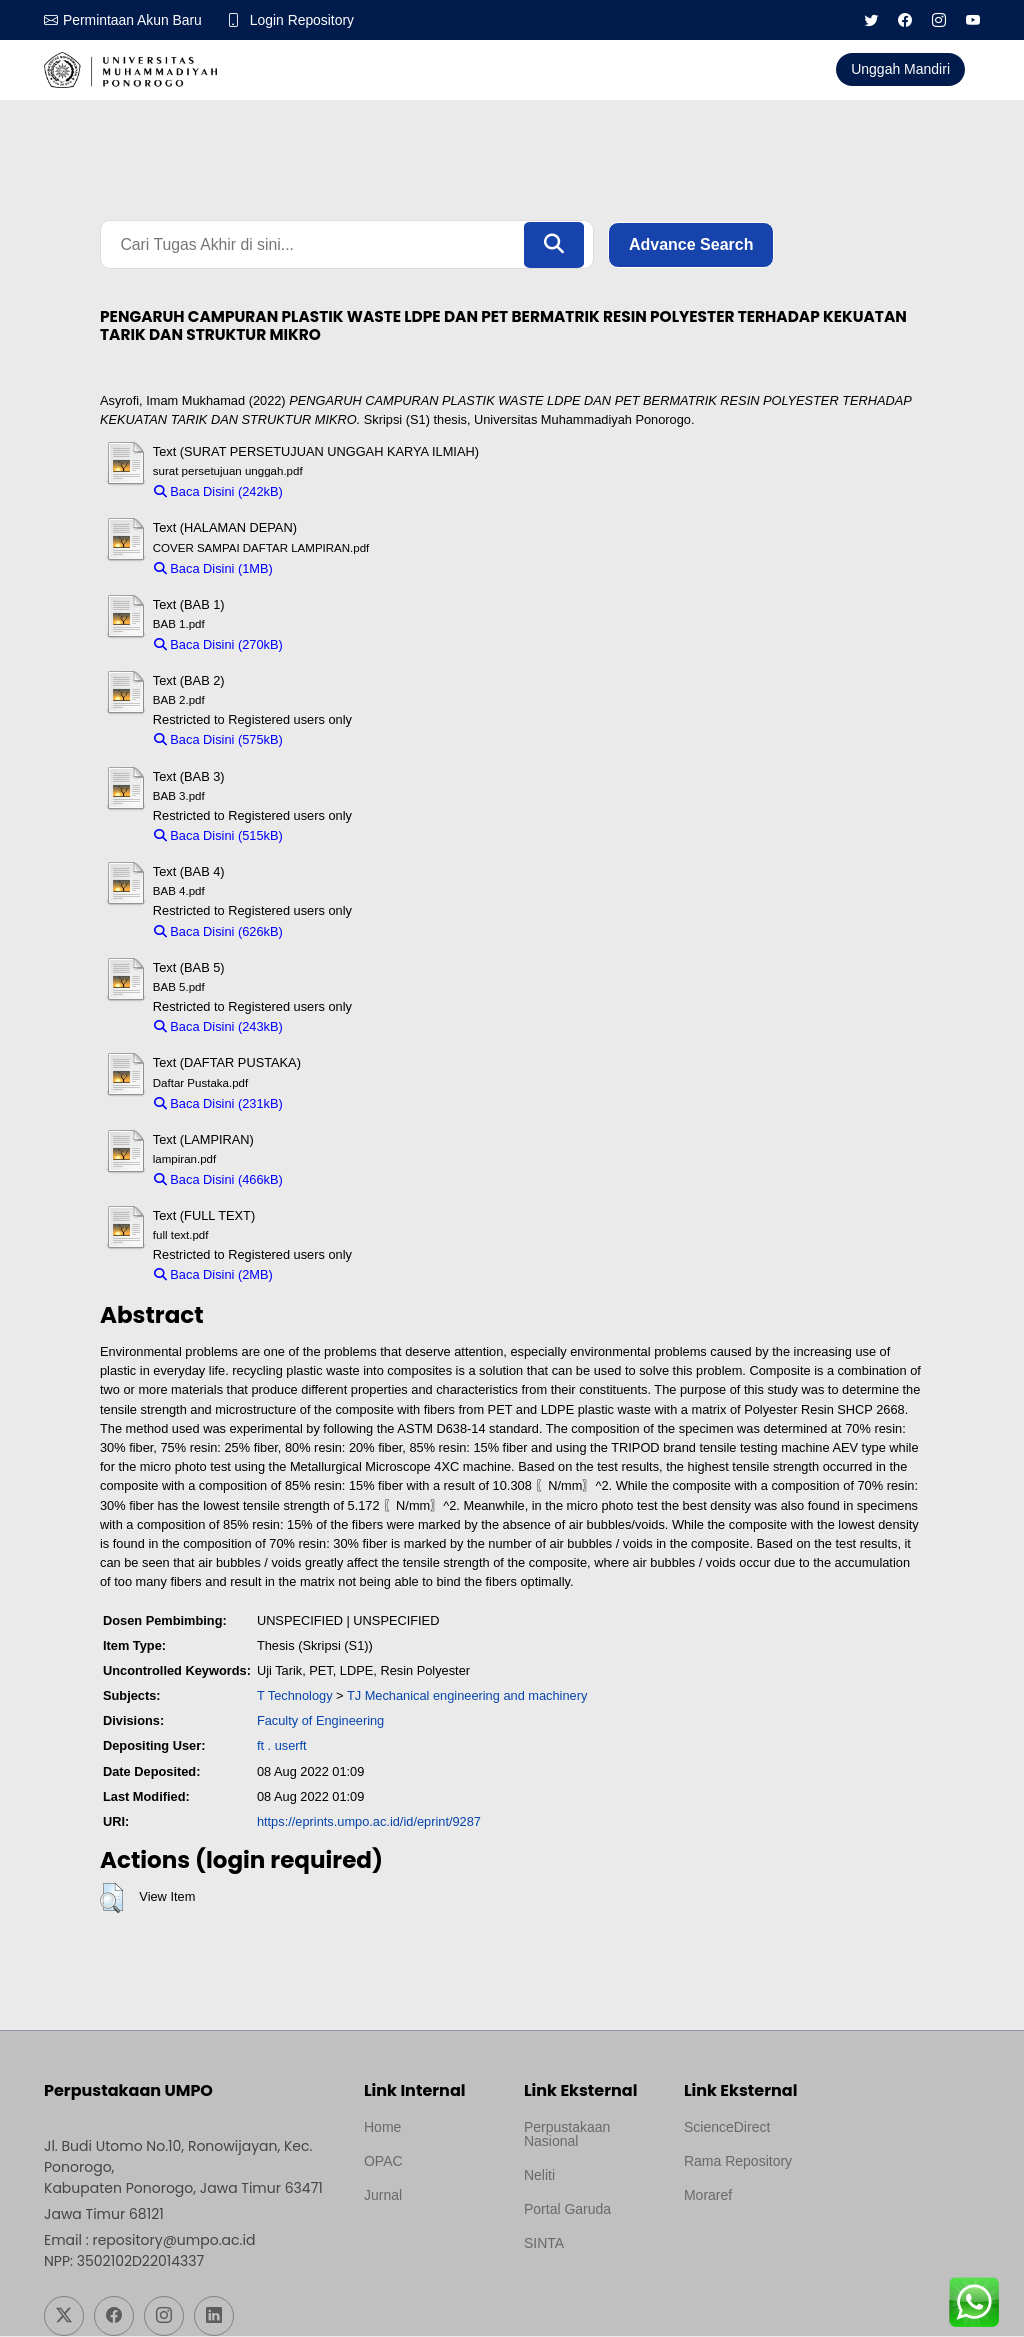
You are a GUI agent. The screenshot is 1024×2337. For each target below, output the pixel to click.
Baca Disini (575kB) (218, 740)
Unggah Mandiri (900, 69)
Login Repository (303, 20)
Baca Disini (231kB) (218, 1103)
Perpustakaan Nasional (567, 2135)
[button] (111, 1898)
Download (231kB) (344, 1103)
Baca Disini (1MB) (213, 568)
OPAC (383, 2162)
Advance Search (691, 244)
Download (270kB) (344, 645)
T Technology (295, 1696)
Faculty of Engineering (320, 1721)
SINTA (544, 2244)
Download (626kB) (344, 931)
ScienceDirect (727, 2128)
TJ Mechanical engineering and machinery (467, 1696)
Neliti (539, 2176)
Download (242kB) (344, 492)
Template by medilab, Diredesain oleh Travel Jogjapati (430, 2244)
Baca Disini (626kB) (218, 931)
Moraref (708, 2196)
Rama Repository (738, 2162)
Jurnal (383, 2196)
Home (382, 2128)
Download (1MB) (329, 568)
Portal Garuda (567, 2210)
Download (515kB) (344, 836)
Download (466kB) (344, 1180)
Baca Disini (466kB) (218, 1180)
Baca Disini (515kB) (218, 836)
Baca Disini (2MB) (213, 1275)
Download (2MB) (329, 1275)
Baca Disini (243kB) (218, 1027)
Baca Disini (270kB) (218, 645)
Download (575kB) (344, 740)
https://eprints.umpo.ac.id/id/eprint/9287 (369, 1822)
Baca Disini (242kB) (218, 492)
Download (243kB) (344, 1027)
